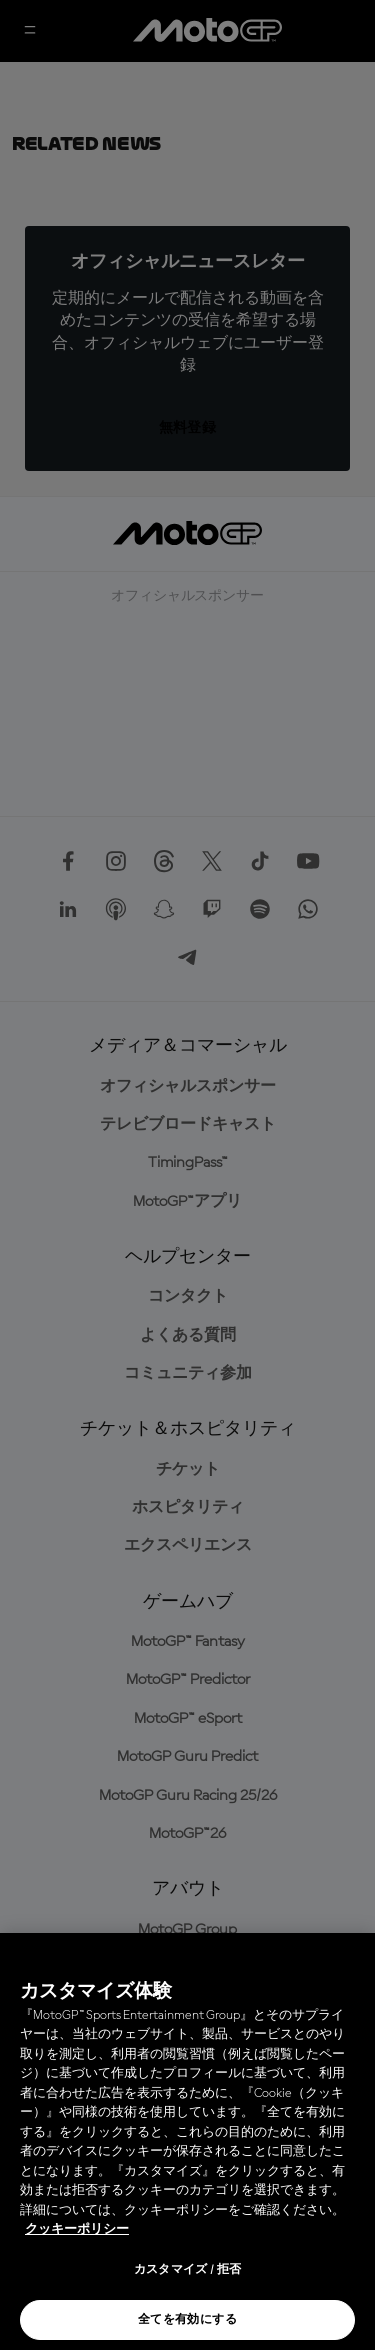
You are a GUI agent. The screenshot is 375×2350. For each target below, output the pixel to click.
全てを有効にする (187, 2320)
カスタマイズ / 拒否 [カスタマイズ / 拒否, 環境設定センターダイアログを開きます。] (188, 2270)
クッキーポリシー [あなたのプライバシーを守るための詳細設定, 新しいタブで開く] (77, 2229)
